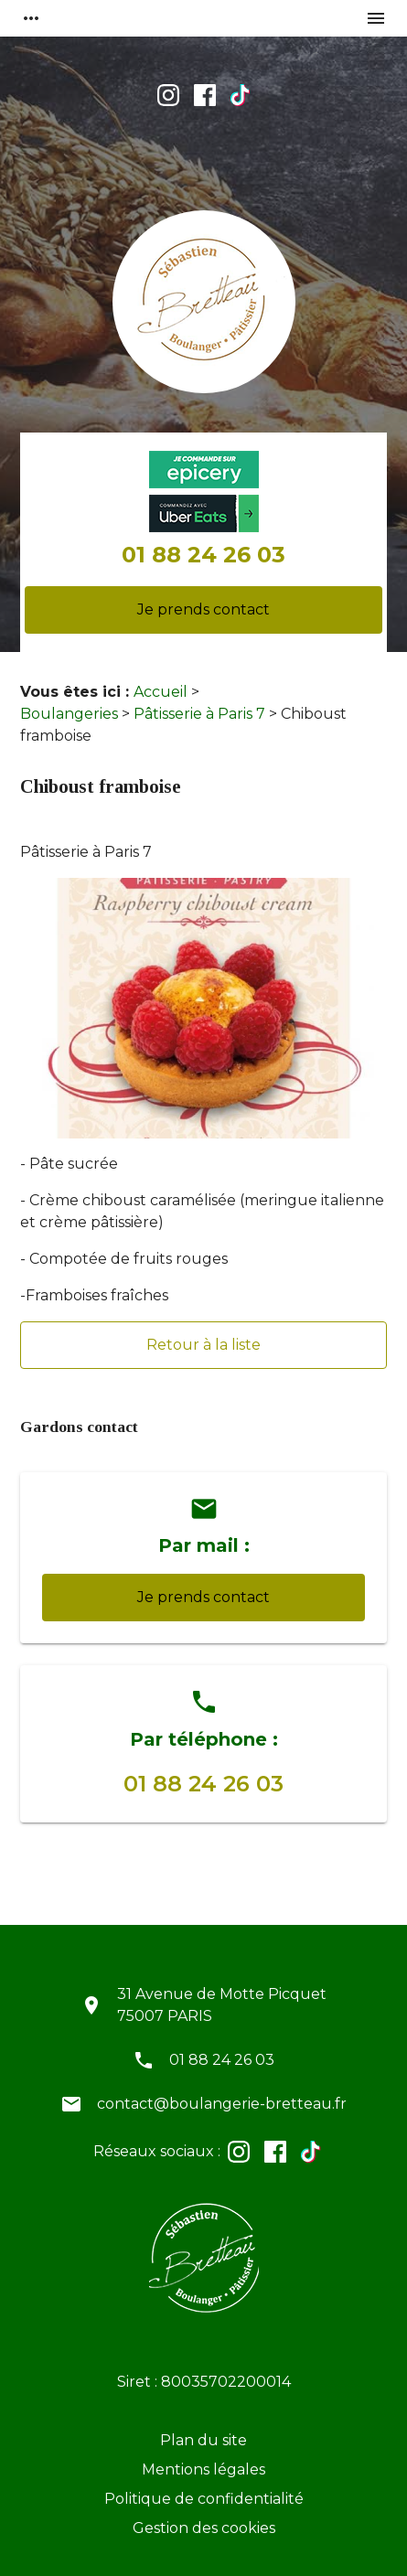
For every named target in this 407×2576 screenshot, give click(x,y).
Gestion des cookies (204, 2528)
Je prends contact (203, 609)
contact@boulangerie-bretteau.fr (222, 2103)
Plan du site (203, 2440)
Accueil (160, 691)
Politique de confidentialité (204, 2498)
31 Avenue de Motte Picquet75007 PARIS (222, 2005)
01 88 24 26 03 (203, 554)
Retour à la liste (203, 1344)
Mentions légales (203, 2469)
